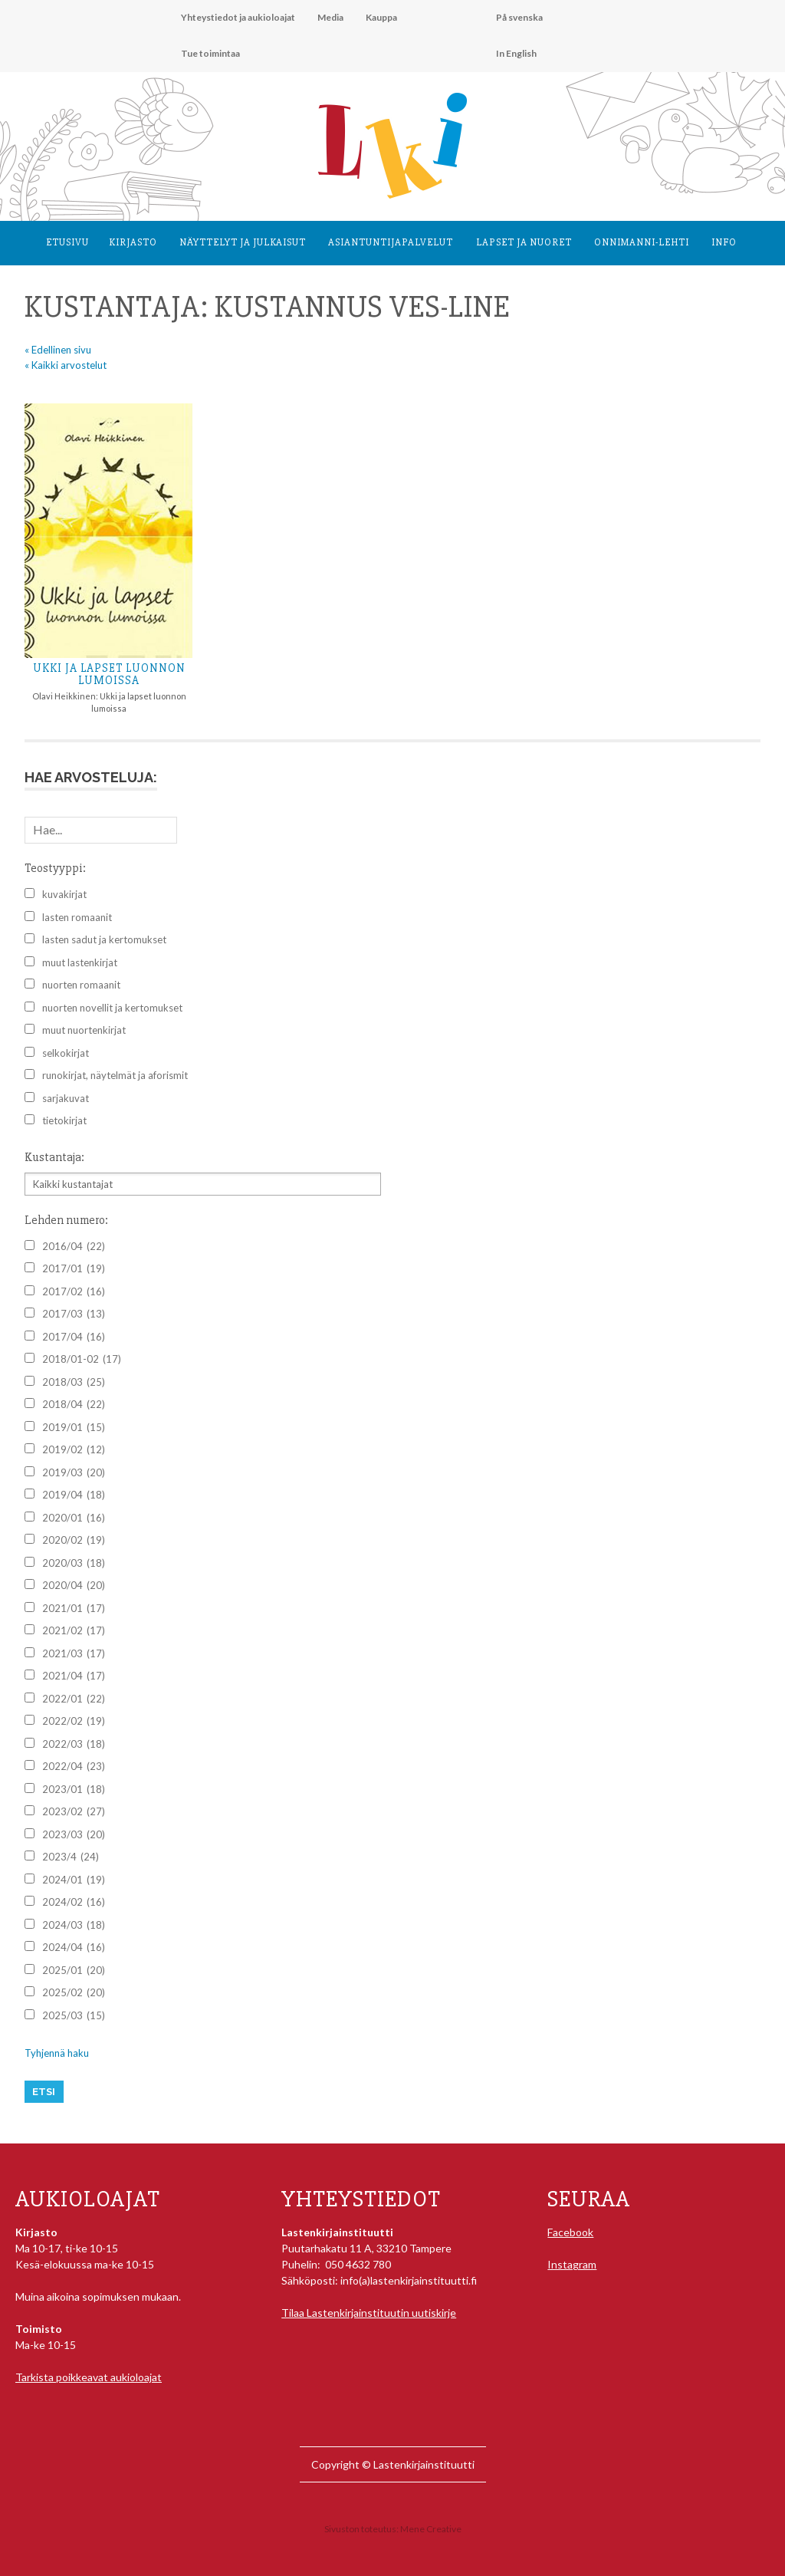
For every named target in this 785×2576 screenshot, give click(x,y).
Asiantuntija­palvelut (390, 242)
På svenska (519, 17)
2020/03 (73, 1563)
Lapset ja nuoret (524, 242)
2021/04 (73, 1676)
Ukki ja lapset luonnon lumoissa (109, 674)
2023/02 (73, 1812)
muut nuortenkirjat (84, 1030)
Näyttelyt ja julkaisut (242, 242)
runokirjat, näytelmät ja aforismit (115, 1075)
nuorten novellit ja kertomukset (112, 1008)
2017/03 (73, 1314)
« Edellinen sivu (58, 350)
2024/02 (73, 1902)
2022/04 (73, 1767)
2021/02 (73, 1631)
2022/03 (73, 1744)
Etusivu (67, 242)
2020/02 (73, 1540)
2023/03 (73, 1835)
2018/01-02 (81, 1359)
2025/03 (73, 2016)
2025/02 (73, 1993)
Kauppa (381, 17)
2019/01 (73, 1428)
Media (330, 17)
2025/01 (73, 1971)
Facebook (570, 2232)
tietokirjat (64, 1120)
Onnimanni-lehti (641, 242)
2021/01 (73, 1609)
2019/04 (73, 1495)
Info (724, 242)
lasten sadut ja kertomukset (104, 939)
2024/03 (73, 1925)
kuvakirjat (64, 894)
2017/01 (73, 1269)
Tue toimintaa (210, 53)
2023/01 (73, 1790)
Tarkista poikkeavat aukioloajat (88, 2377)
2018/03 (73, 1382)
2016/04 (73, 1247)
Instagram (571, 2264)
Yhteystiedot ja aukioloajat (238, 17)
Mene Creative (430, 2529)
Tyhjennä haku (57, 2053)
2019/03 (73, 1473)
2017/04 (73, 1337)
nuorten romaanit (81, 985)
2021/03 (73, 1654)
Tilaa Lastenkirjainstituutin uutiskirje (368, 2312)
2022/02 (73, 1721)
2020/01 (73, 1518)
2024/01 (73, 1880)
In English (516, 53)
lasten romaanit (77, 917)
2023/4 (70, 1857)
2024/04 (73, 1948)
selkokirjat (65, 1053)
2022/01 (73, 1699)
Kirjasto (133, 242)
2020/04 (73, 1586)
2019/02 (73, 1450)
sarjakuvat (65, 1098)
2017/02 (73, 1292)
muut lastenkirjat (79, 962)
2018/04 (73, 1405)
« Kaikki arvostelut (66, 365)
